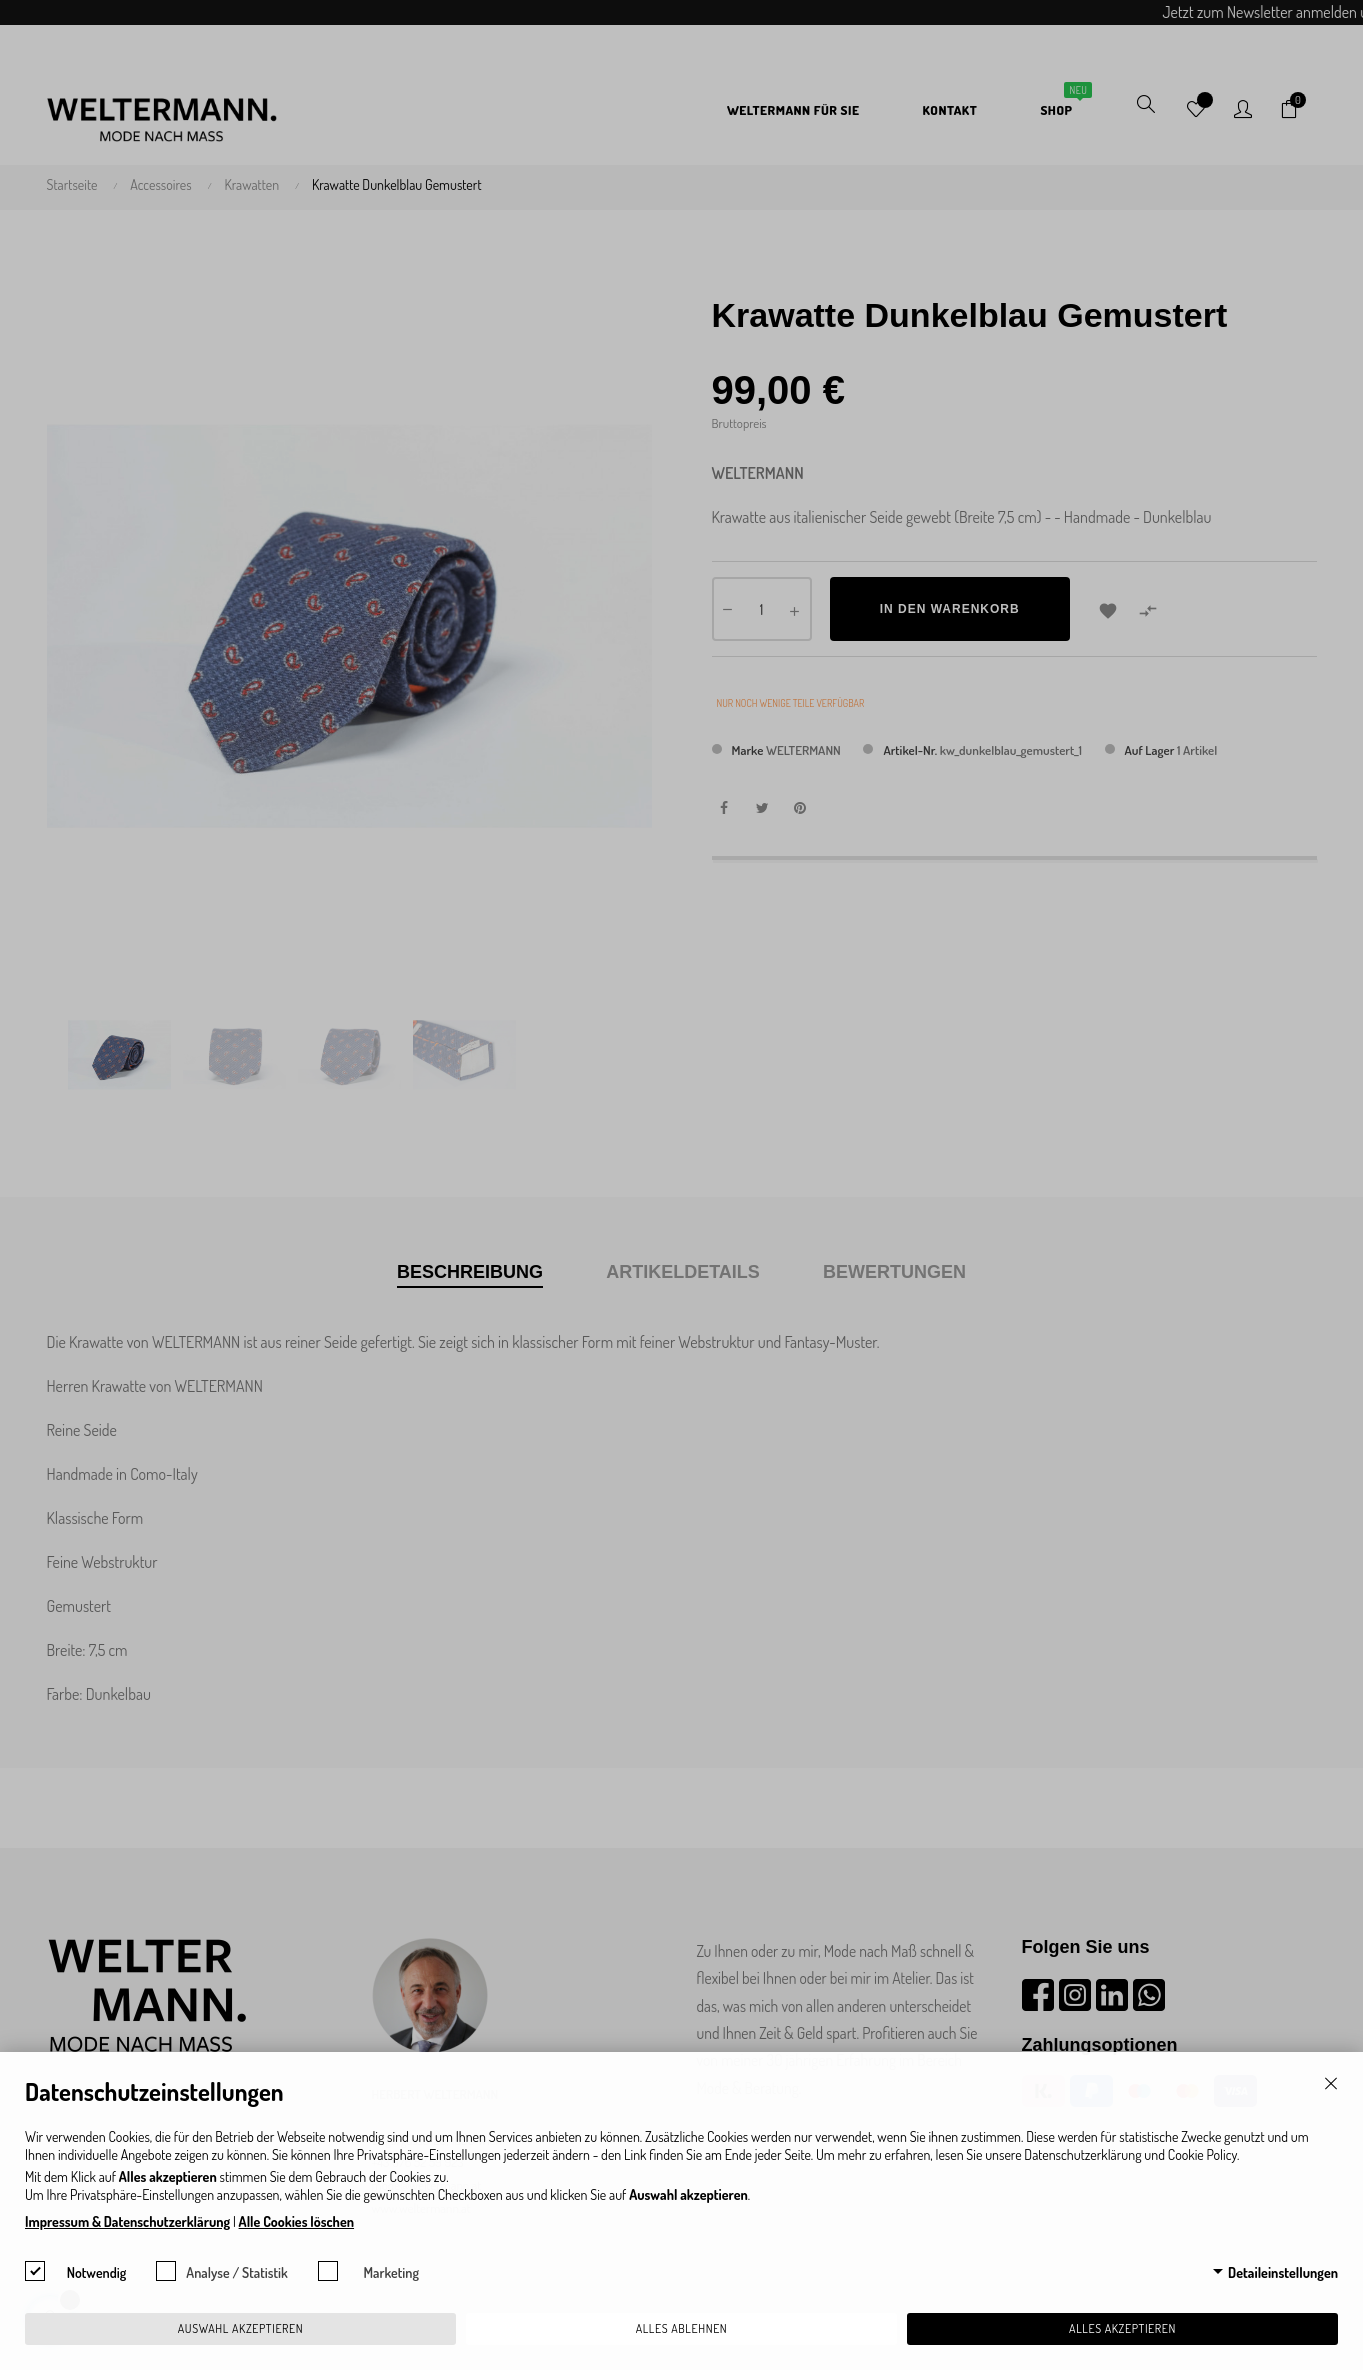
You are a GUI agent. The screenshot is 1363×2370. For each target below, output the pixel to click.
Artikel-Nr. (910, 750)
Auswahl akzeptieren (240, 2328)
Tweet (762, 807)
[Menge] (762, 609)
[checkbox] (35, 2271)
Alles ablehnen (682, 2328)
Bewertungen (894, 1272)
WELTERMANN (803, 750)
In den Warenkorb (950, 609)
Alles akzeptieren (1122, 2328)
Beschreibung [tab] (470, 1272)
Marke (748, 750)
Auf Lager (1150, 750)
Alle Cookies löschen (296, 2221)
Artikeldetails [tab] (683, 1272)
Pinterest (800, 807)
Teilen (724, 807)
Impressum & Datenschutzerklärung (127, 2221)
